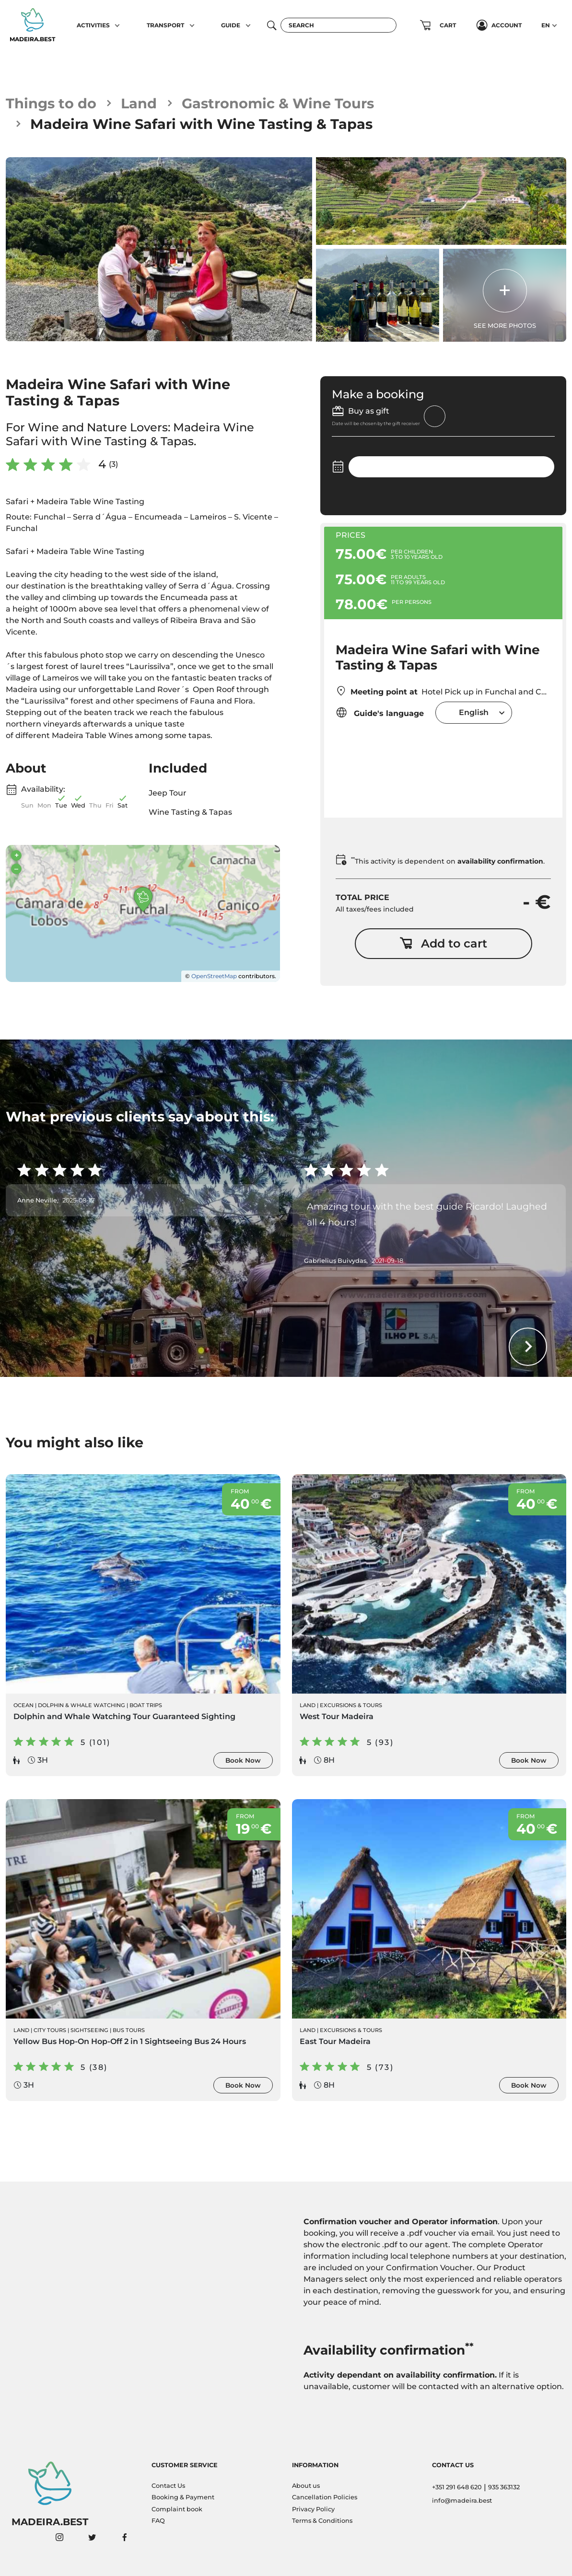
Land (139, 103)
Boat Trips (145, 1705)
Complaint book (177, 2509)
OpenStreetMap (214, 976)
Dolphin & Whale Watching (81, 1705)
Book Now (243, 1760)
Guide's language (380, 712)
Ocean (23, 1705)
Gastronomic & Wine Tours (278, 103)
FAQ (158, 2520)
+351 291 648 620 (457, 2487)
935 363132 (504, 2487)
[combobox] (473, 712)
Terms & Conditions (322, 2520)
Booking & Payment (183, 2497)
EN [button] (545, 25)
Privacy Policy (313, 2509)
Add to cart (443, 943)
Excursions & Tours (351, 1705)
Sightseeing (89, 2030)
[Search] (338, 25)
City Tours (50, 2030)
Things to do (51, 103)
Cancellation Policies (324, 2497)
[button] (118, 25)
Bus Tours (129, 2030)
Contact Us (168, 2485)
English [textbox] (474, 712)
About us (306, 2485)
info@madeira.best (462, 2500)
